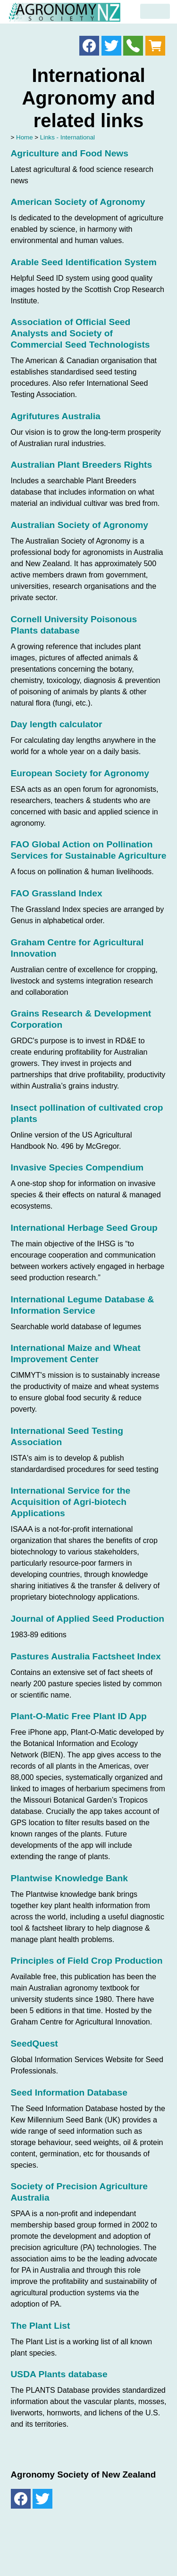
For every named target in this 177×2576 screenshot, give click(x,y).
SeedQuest (34, 2043)
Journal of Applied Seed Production (88, 1619)
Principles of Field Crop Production (87, 1961)
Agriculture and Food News (69, 153)
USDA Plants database (59, 2374)
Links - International (67, 137)
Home (24, 137)
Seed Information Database (69, 2092)
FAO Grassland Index (56, 893)
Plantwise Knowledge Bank (69, 1878)
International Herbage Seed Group (84, 1228)
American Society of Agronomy (78, 202)
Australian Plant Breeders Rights (81, 465)
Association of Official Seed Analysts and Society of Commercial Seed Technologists (80, 333)
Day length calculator (56, 724)
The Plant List (40, 2326)
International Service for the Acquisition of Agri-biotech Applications (71, 1502)
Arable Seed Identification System (84, 262)
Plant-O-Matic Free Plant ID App (79, 1716)
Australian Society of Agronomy (79, 525)
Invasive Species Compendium (77, 1167)
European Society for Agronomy (80, 773)
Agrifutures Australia (56, 416)
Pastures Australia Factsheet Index (86, 1656)
